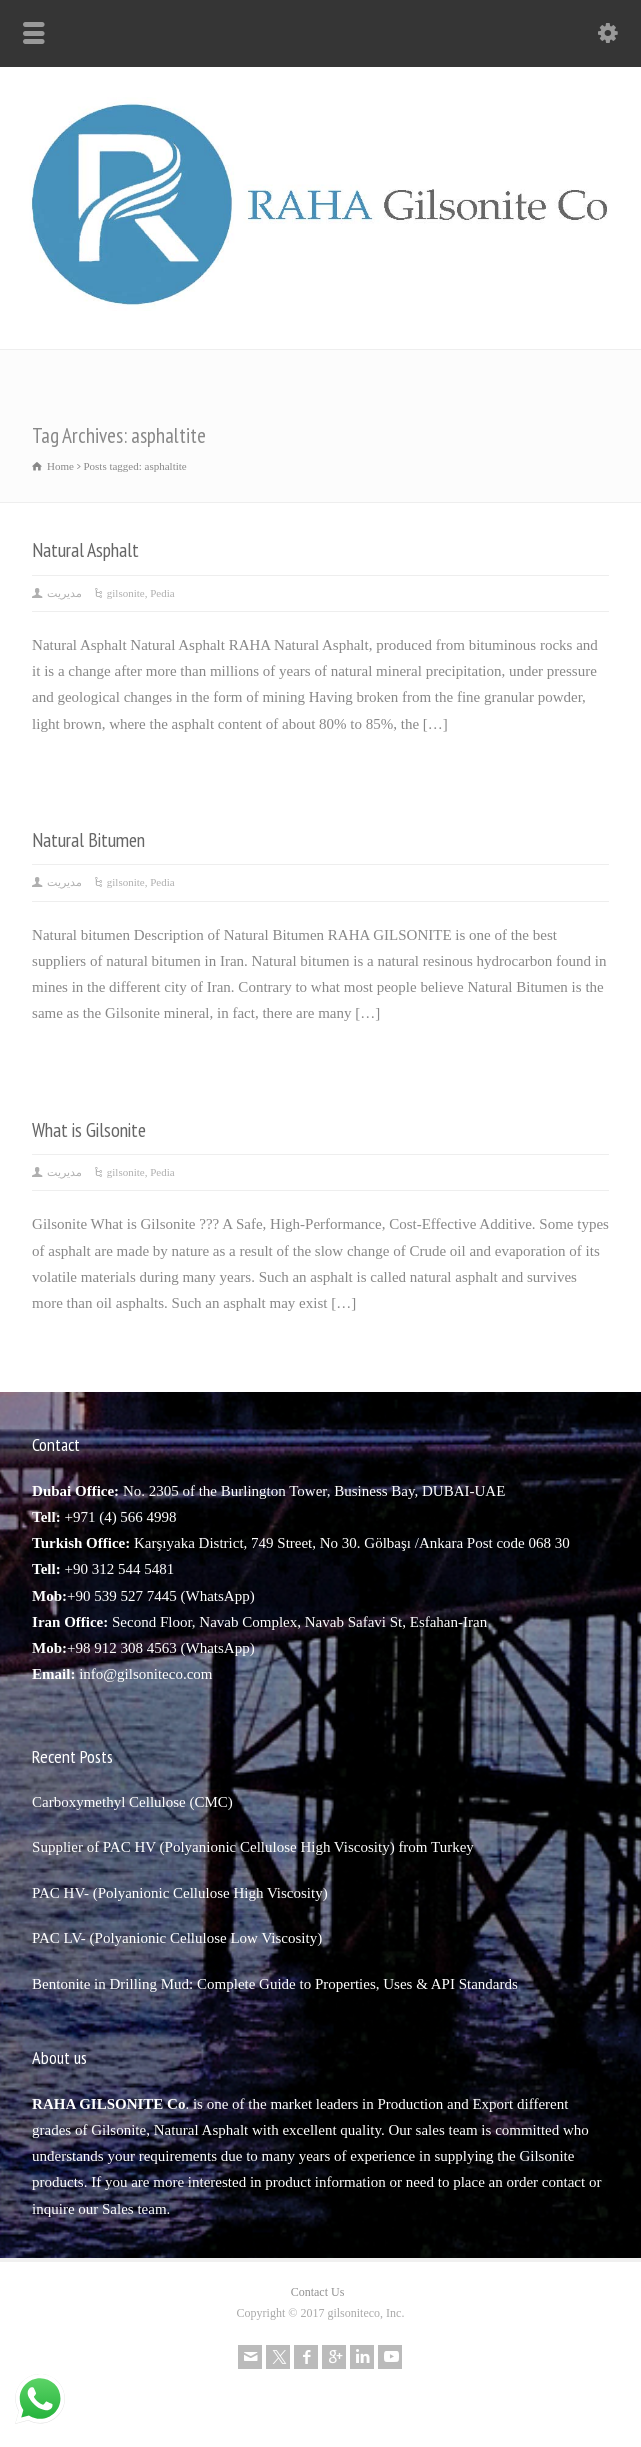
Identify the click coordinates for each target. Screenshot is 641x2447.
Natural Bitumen (88, 839)
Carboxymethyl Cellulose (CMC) (132, 1802)
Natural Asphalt (85, 549)
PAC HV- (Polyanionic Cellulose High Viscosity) (180, 1893)
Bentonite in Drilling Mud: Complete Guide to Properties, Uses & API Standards (275, 1984)
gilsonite (126, 593)
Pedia (162, 593)
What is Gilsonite (89, 1129)
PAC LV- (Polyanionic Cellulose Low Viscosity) (177, 1938)
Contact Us (318, 2292)
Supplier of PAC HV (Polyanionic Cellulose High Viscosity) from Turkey (253, 1847)
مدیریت (64, 593)
